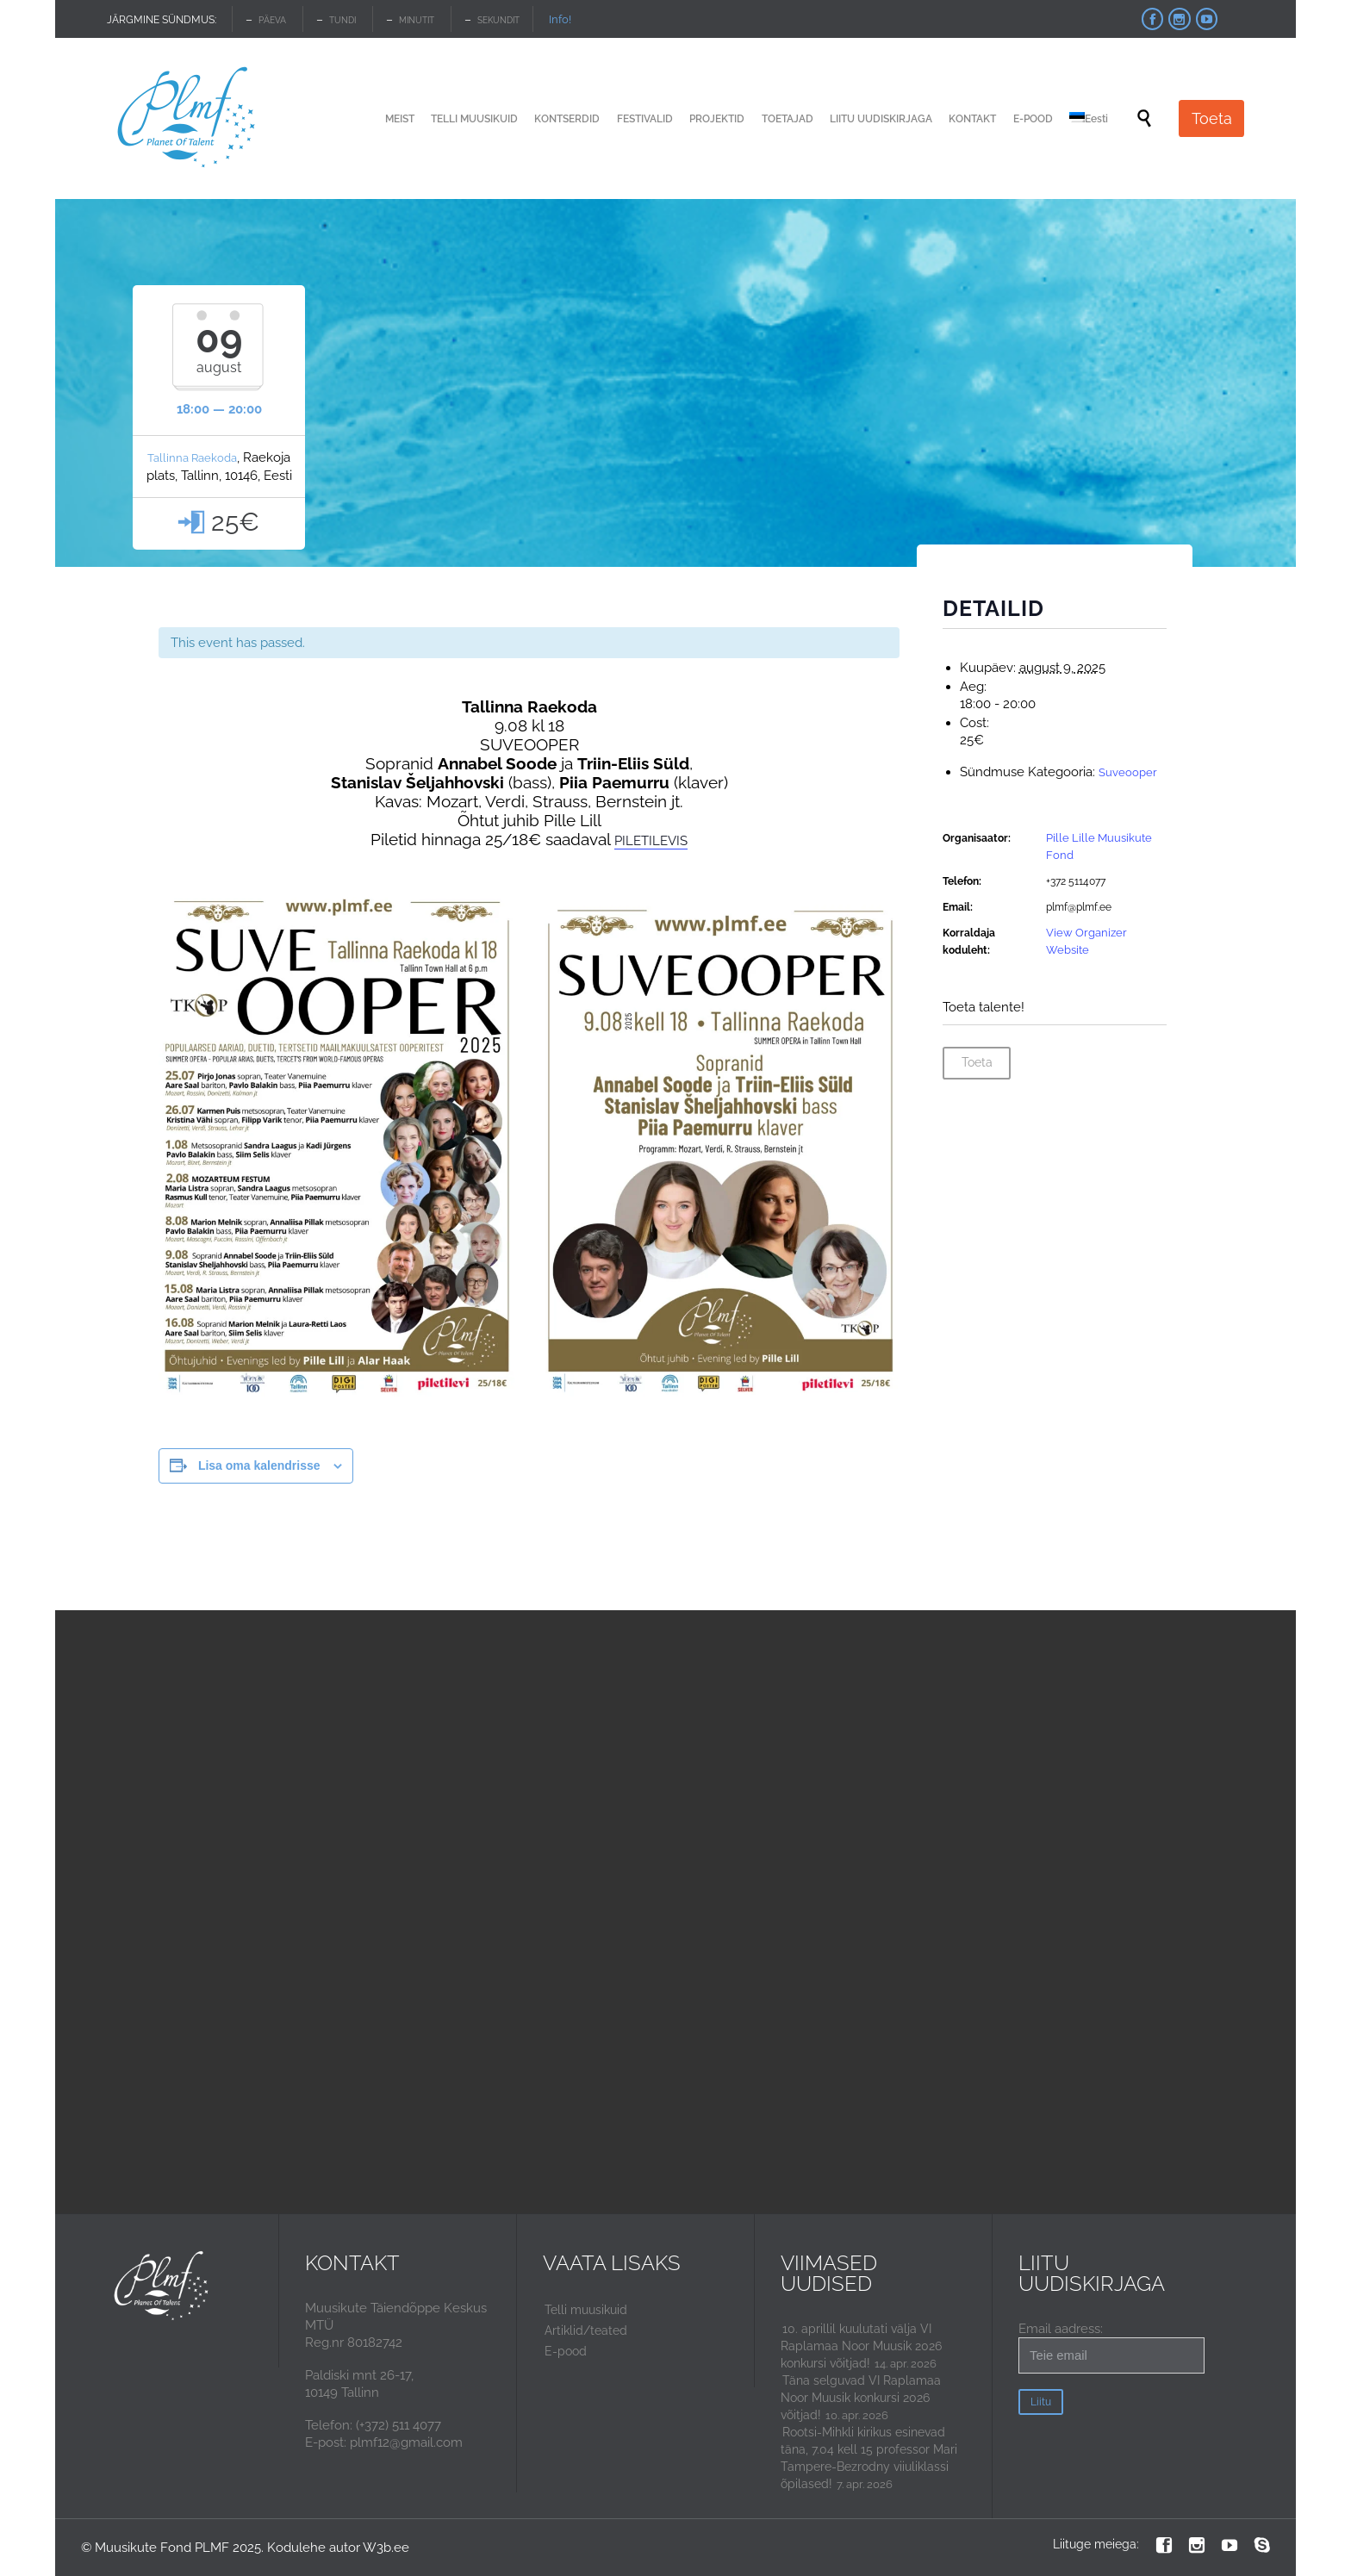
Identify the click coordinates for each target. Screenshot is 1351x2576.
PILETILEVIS (651, 841)
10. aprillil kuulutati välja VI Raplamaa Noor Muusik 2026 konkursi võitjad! (861, 2346)
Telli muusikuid (586, 2310)
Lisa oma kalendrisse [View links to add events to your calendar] (259, 1465)
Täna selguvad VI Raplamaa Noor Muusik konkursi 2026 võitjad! (861, 2398)
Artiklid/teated (586, 2330)
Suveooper (1128, 772)
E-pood (566, 2351)
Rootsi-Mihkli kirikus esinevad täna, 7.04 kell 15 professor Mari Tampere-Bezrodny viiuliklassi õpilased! (869, 2458)
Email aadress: (1111, 2347)
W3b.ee (386, 2547)
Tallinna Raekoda (192, 457)
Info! (560, 19)
